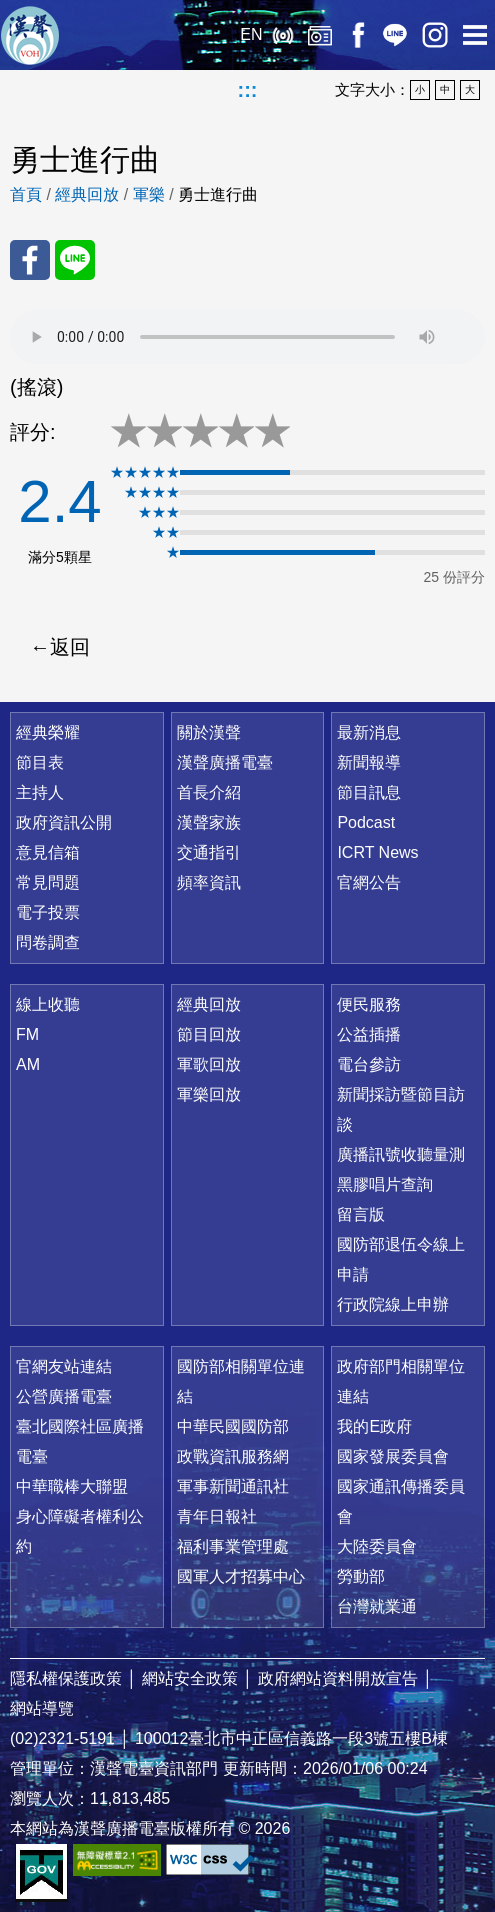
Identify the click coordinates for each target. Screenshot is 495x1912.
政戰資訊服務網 (233, 1456)
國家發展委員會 (393, 1456)
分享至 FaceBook (30, 260)
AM (28, 1064)
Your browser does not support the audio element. (247, 337)
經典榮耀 (48, 732)
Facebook (357, 35)
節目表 (40, 762)
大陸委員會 (377, 1546)
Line (395, 35)
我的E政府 (374, 1426)
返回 (70, 647)
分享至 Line (75, 260)
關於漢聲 (209, 732)
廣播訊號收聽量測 (401, 1154)
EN (251, 34)
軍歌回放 (209, 1064)
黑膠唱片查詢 (385, 1184)
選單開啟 (475, 35)
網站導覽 (42, 1708)
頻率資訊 (209, 882)
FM (27, 1034)
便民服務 (369, 1004)
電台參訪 (369, 1064)
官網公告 (369, 882)
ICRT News (377, 852)
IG (435, 35)
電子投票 (48, 912)
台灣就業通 (377, 1606)
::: (248, 90)
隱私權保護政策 (66, 1678)
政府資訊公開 (64, 822)
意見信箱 (48, 852)
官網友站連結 (64, 1366)
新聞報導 (369, 762)
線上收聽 (282, 35)
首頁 (26, 194)
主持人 (40, 792)
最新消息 (369, 732)
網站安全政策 (190, 1678)
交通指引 (209, 852)
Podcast (366, 822)
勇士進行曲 (218, 194)
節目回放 (209, 1034)
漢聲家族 (209, 822)
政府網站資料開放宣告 (338, 1678)
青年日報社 (217, 1516)
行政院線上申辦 (393, 1304)
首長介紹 (209, 792)
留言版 (361, 1214)
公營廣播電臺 (64, 1396)
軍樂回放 (209, 1094)
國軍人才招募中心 (241, 1576)
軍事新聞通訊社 (233, 1486)
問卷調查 (48, 942)
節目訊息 (369, 792)
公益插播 (369, 1034)
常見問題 (48, 882)
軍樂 (149, 194)
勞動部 (361, 1576)
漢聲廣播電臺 (30, 35)
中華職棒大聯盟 (72, 1486)
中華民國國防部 (233, 1426)
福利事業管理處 (233, 1546)
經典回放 (320, 35)
